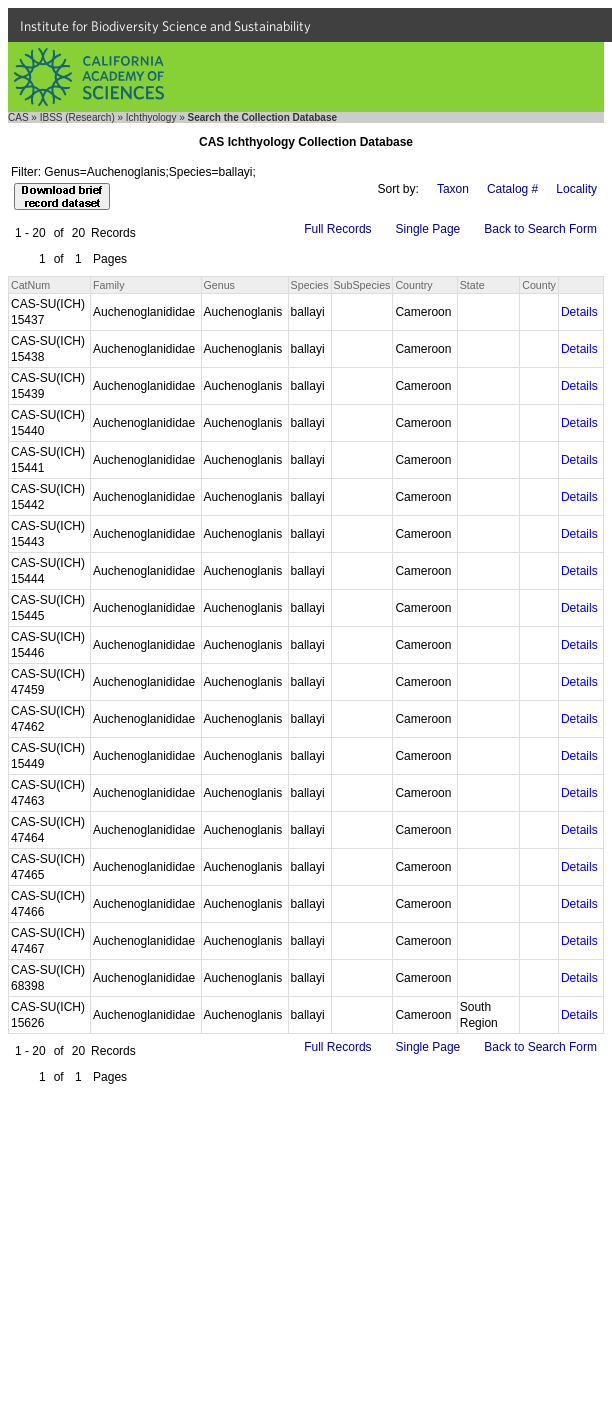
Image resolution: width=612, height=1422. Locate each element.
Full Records (337, 229)
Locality (576, 189)
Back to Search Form (540, 229)
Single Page (428, 229)
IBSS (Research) (77, 117)
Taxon (453, 189)
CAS (18, 117)
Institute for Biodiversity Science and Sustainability (165, 26)
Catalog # (512, 189)
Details (579, 312)
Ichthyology (151, 117)
